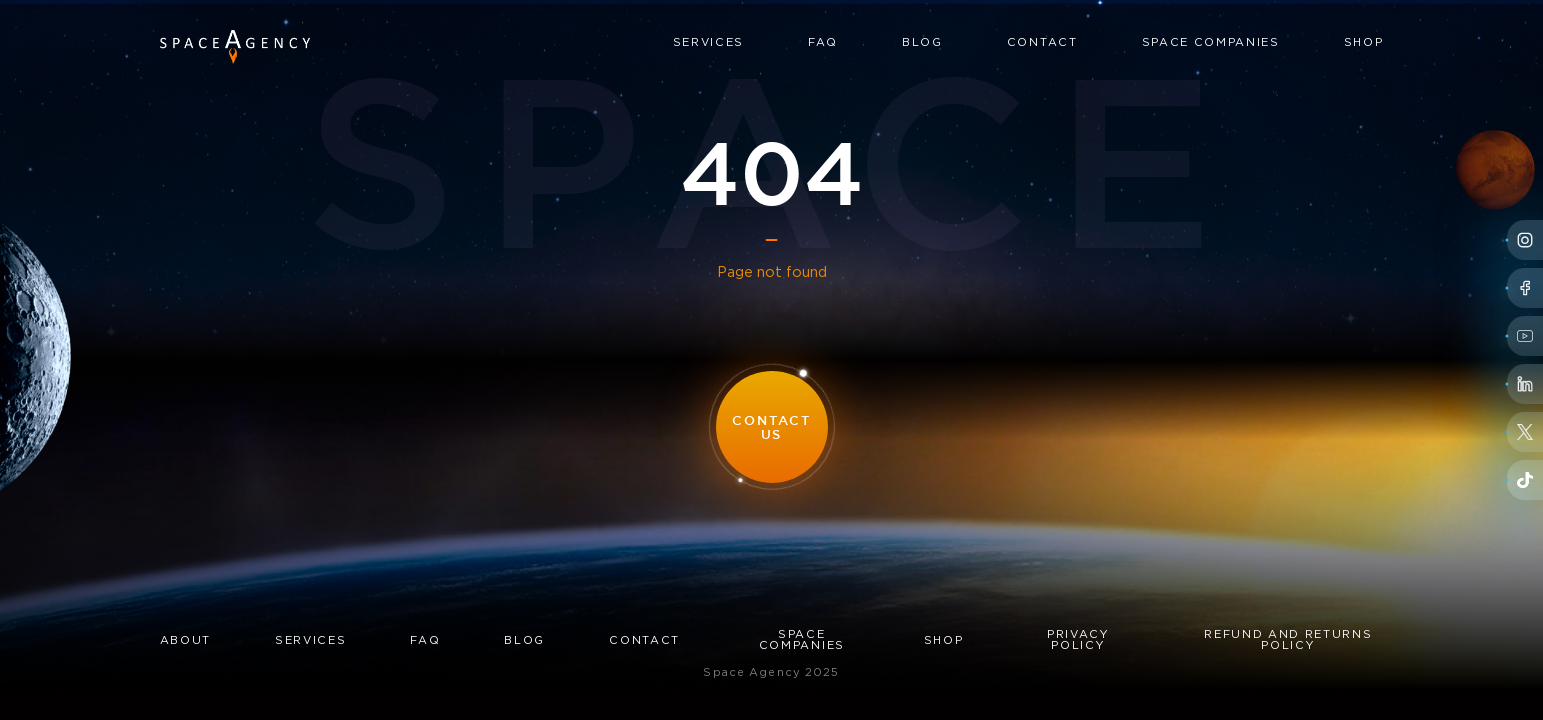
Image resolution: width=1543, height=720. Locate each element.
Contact (1042, 43)
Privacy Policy (1078, 640)
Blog (922, 43)
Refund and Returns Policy (1288, 640)
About (185, 641)
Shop (1364, 43)
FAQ (823, 43)
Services (708, 43)
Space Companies (1211, 43)
